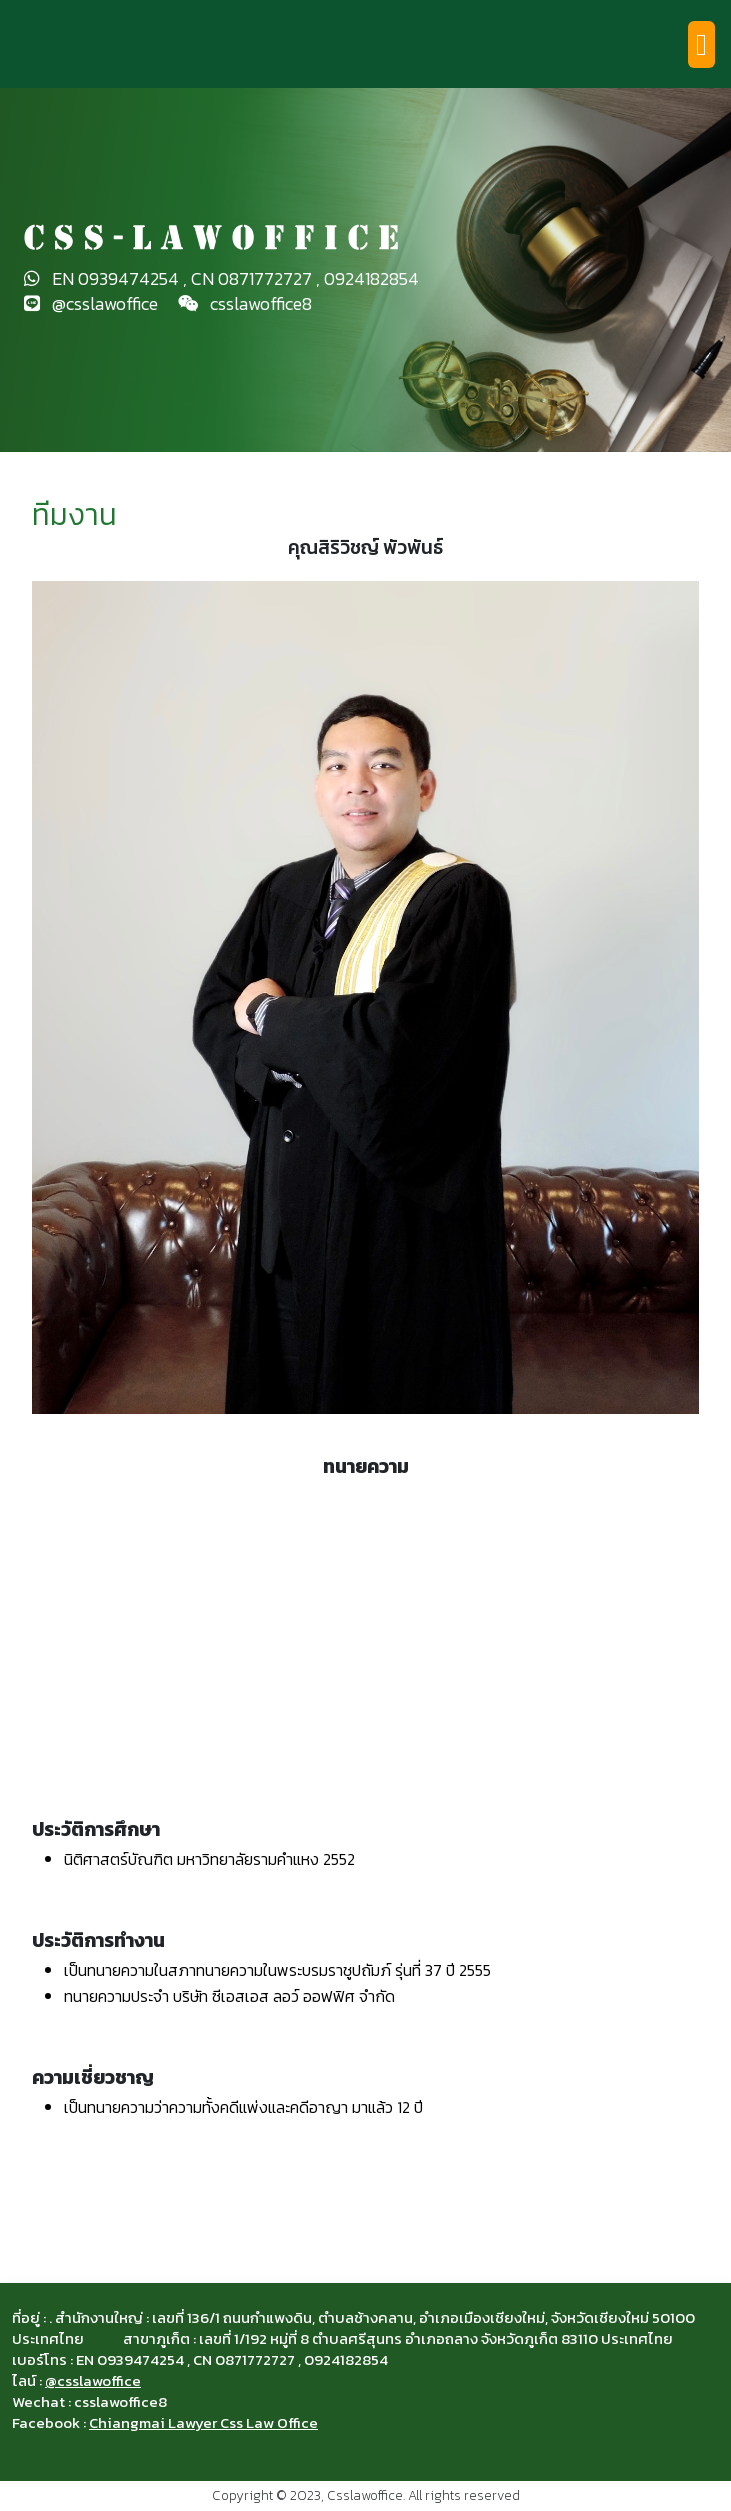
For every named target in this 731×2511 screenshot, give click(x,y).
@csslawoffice (93, 2380)
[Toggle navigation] (701, 44)
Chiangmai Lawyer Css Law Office (203, 2422)
